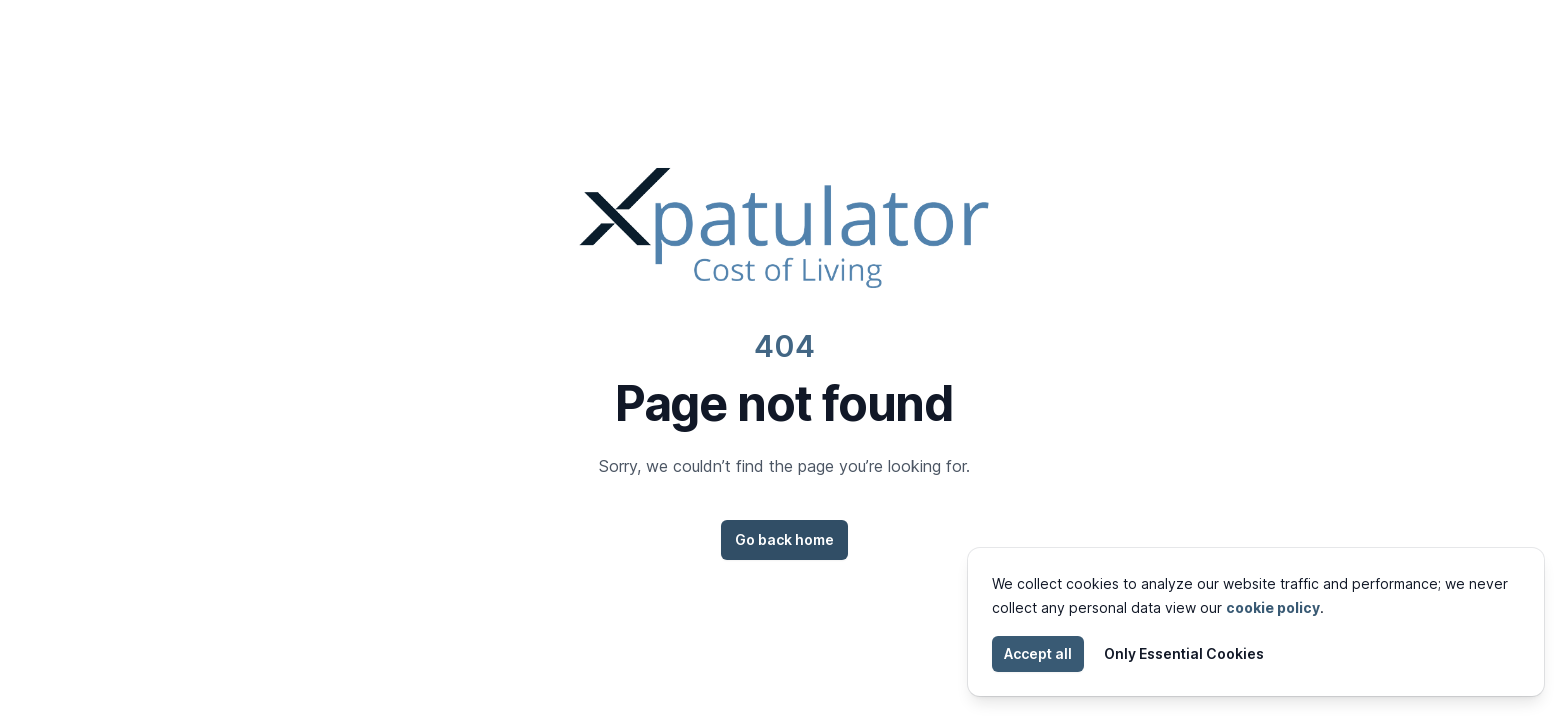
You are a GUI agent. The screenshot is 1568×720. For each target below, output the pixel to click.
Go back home (784, 539)
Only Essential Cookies (1184, 653)
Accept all (1038, 653)
